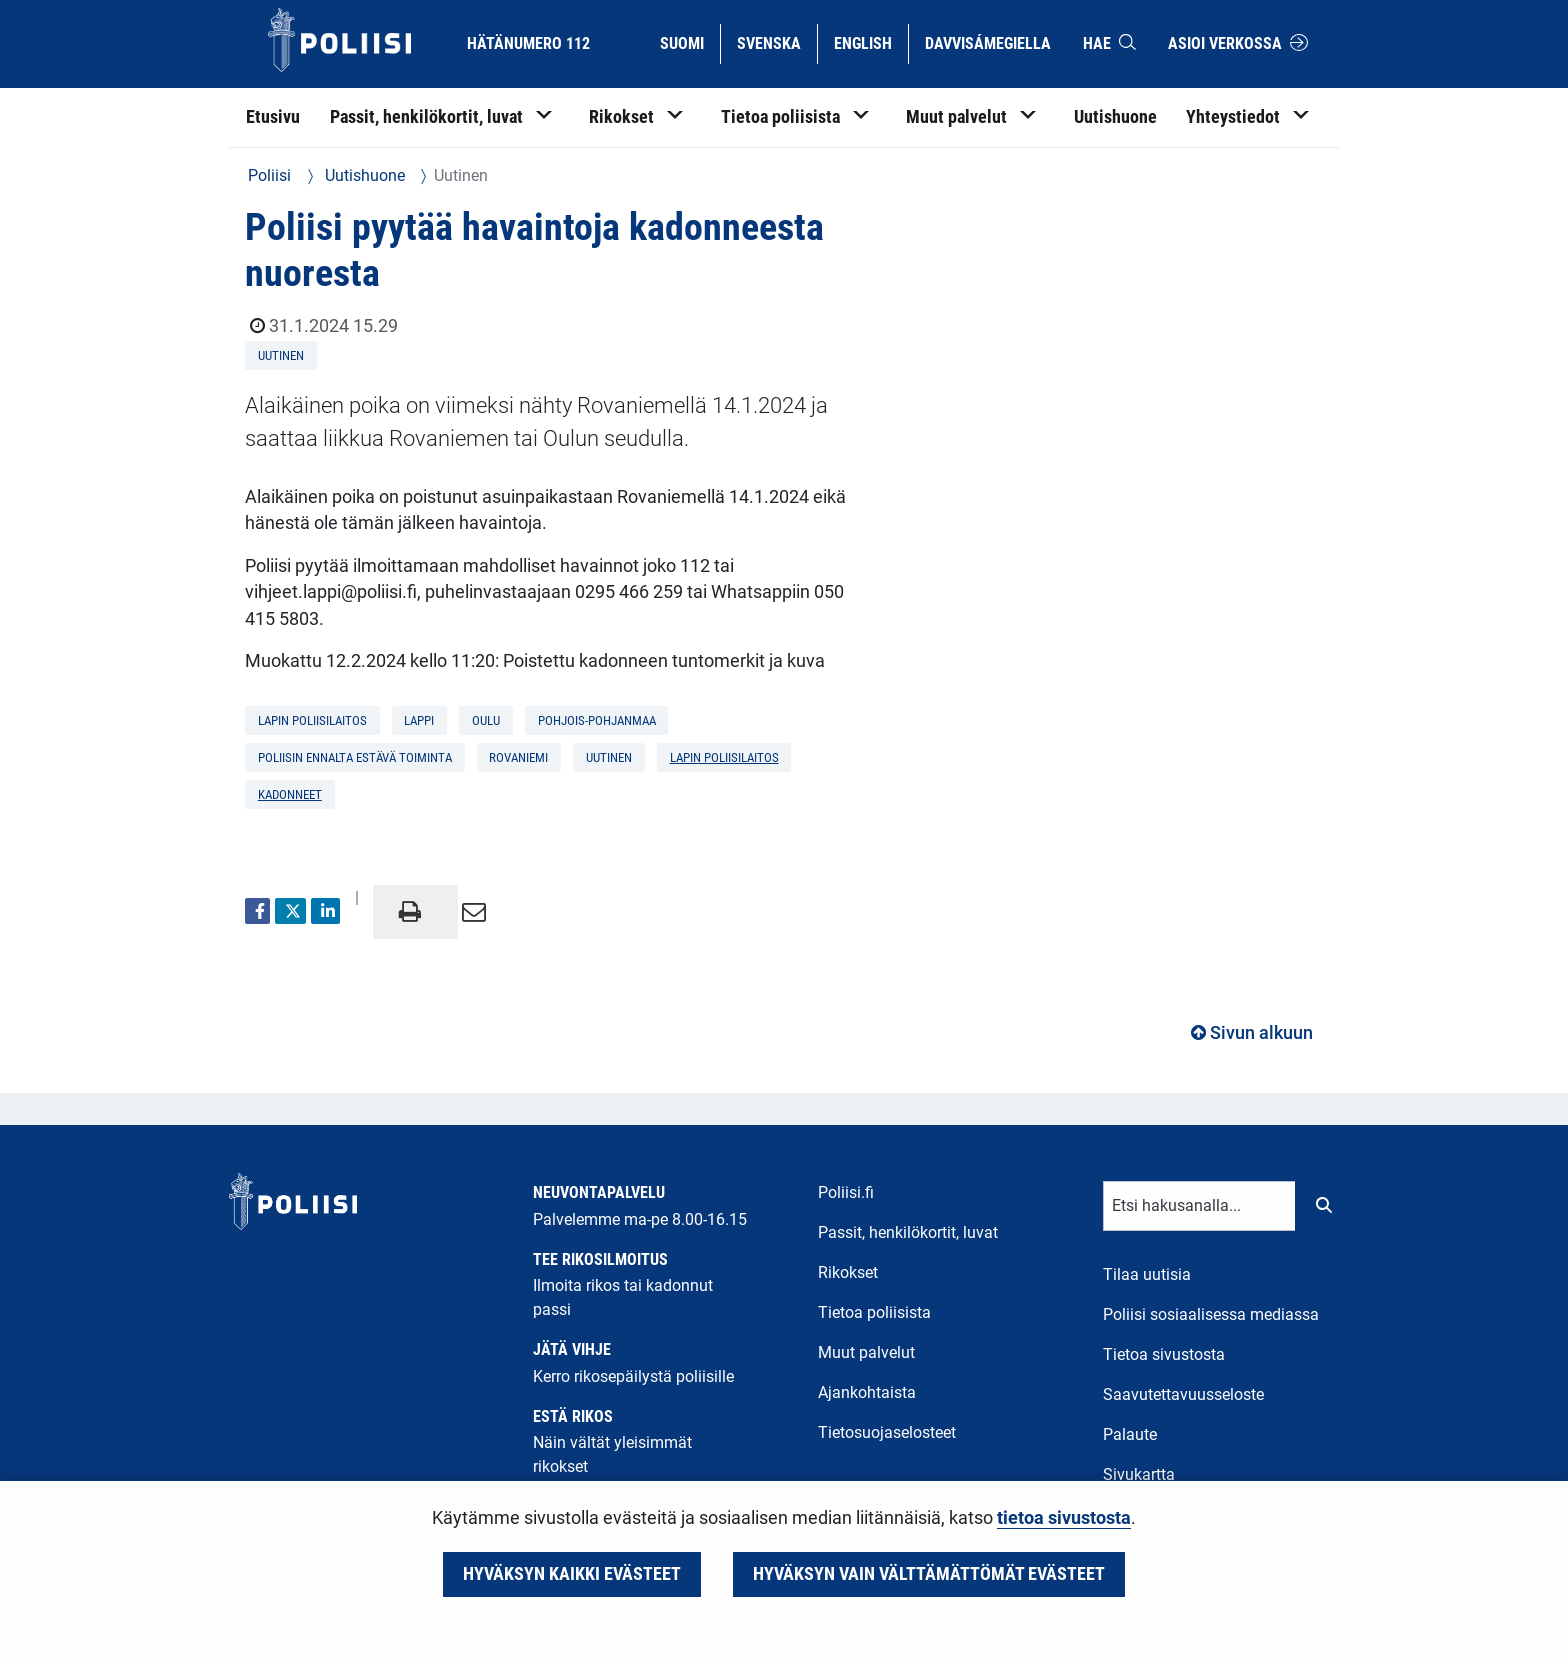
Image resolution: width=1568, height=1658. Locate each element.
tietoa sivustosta (1064, 1518)
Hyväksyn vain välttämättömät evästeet (929, 1574)
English (870, 42)
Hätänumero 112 (528, 43)
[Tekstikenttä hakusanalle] (1199, 1206)
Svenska (776, 42)
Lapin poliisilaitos (724, 757)
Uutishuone (363, 175)
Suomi (689, 42)
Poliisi (269, 175)
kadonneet (290, 794)
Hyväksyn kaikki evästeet (572, 1574)
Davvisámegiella (987, 42)
